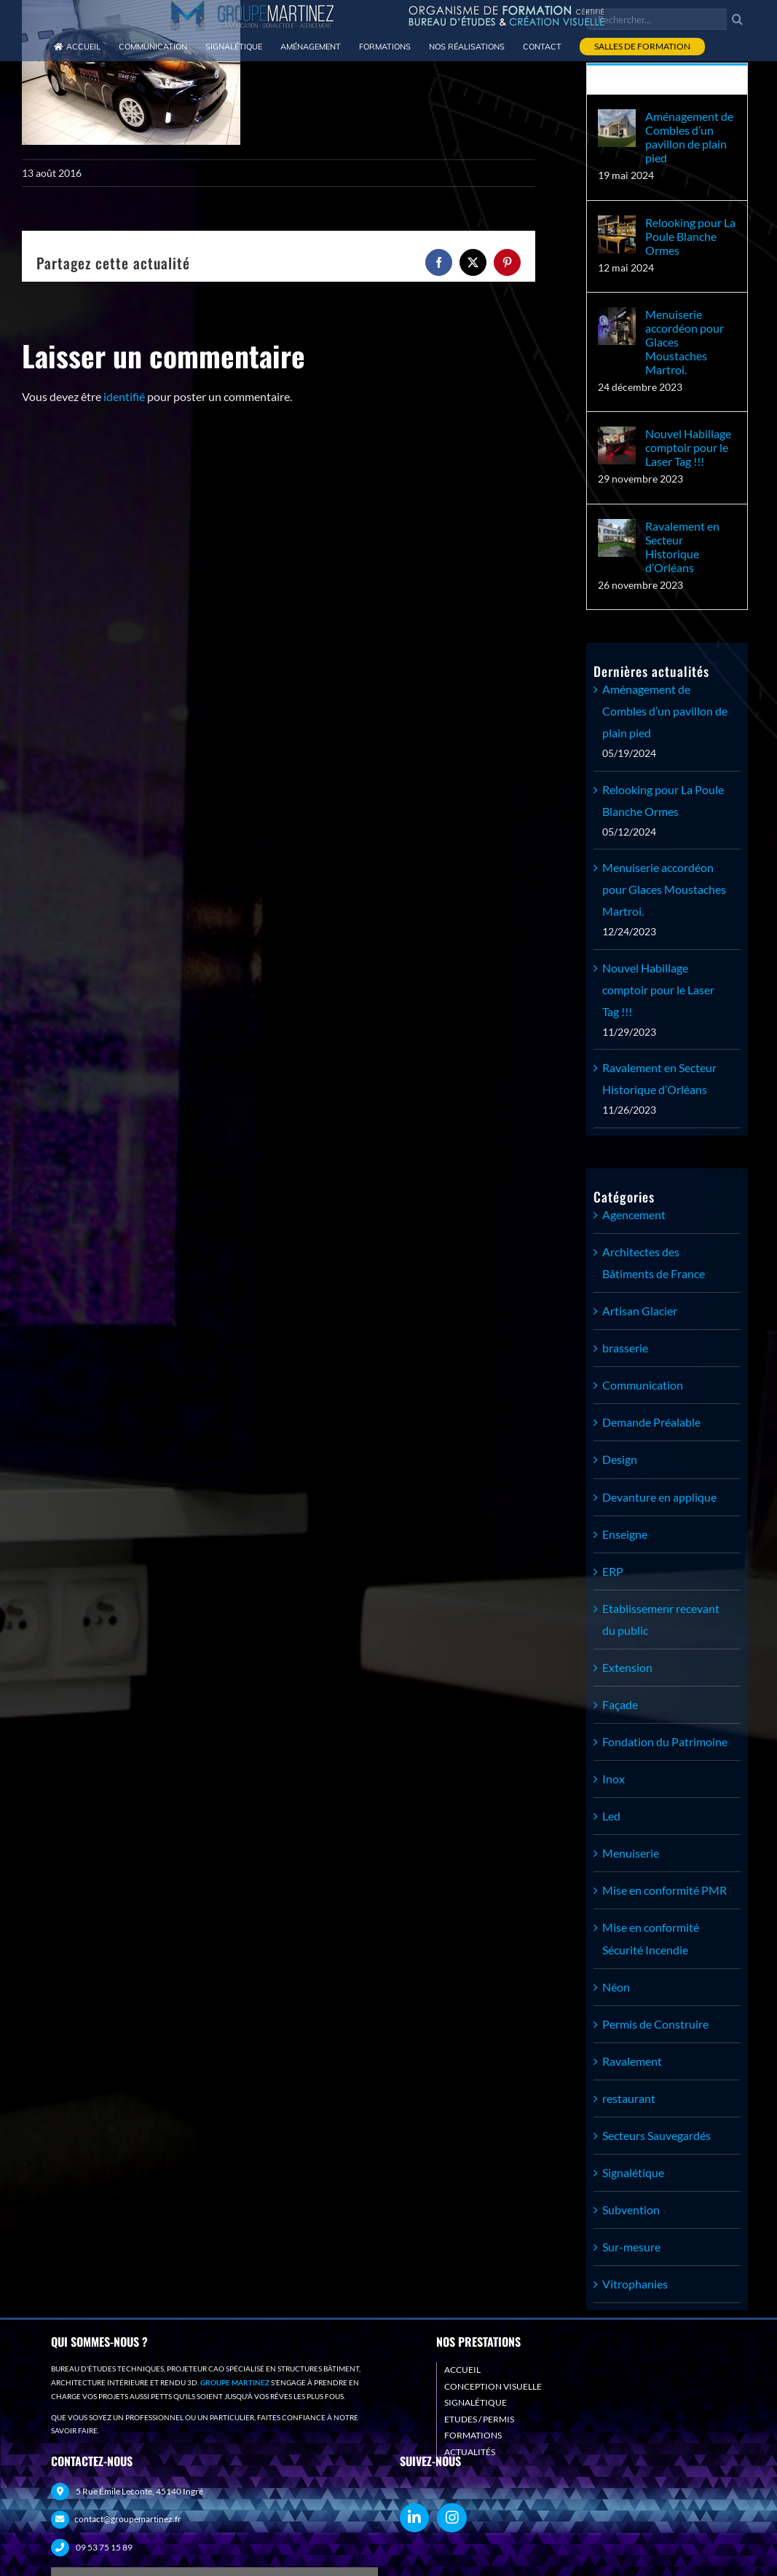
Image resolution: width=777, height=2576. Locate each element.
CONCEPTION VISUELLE (493, 2386)
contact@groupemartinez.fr (127, 2518)
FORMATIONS (473, 2435)
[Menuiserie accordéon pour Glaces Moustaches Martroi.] (617, 318)
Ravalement (632, 2061)
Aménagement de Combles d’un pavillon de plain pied (689, 137)
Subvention (631, 2209)
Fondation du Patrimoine (664, 1741)
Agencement (634, 1214)
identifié (124, 396)
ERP (612, 1571)
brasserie (625, 1348)
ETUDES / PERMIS (479, 2419)
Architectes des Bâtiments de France (653, 1262)
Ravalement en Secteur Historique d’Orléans (682, 546)
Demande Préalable (651, 1422)
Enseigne (624, 1534)
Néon (616, 1987)
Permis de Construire (655, 2024)
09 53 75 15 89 (104, 2547)
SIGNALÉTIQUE (475, 2402)
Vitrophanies (635, 2284)
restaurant (628, 2098)
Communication (642, 1385)
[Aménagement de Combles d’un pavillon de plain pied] (617, 120)
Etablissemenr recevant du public (660, 1619)
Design (619, 1459)
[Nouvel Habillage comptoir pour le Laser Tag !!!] (617, 437)
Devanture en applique (659, 1497)
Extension (627, 1667)
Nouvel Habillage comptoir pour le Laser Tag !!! (688, 447)
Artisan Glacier (639, 1310)
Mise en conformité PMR (664, 1890)
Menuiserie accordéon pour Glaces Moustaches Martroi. (684, 341)
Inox (613, 1779)
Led (611, 1816)
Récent (667, 80)
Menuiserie (630, 1853)
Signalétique (633, 2172)
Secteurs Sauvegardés (656, 2135)
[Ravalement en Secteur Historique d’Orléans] (617, 529)
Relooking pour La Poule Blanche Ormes (690, 236)
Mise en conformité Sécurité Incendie (650, 1938)
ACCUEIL (462, 2369)
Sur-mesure (631, 2247)
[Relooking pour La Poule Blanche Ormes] (617, 226)
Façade (620, 1704)
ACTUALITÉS (469, 2451)
